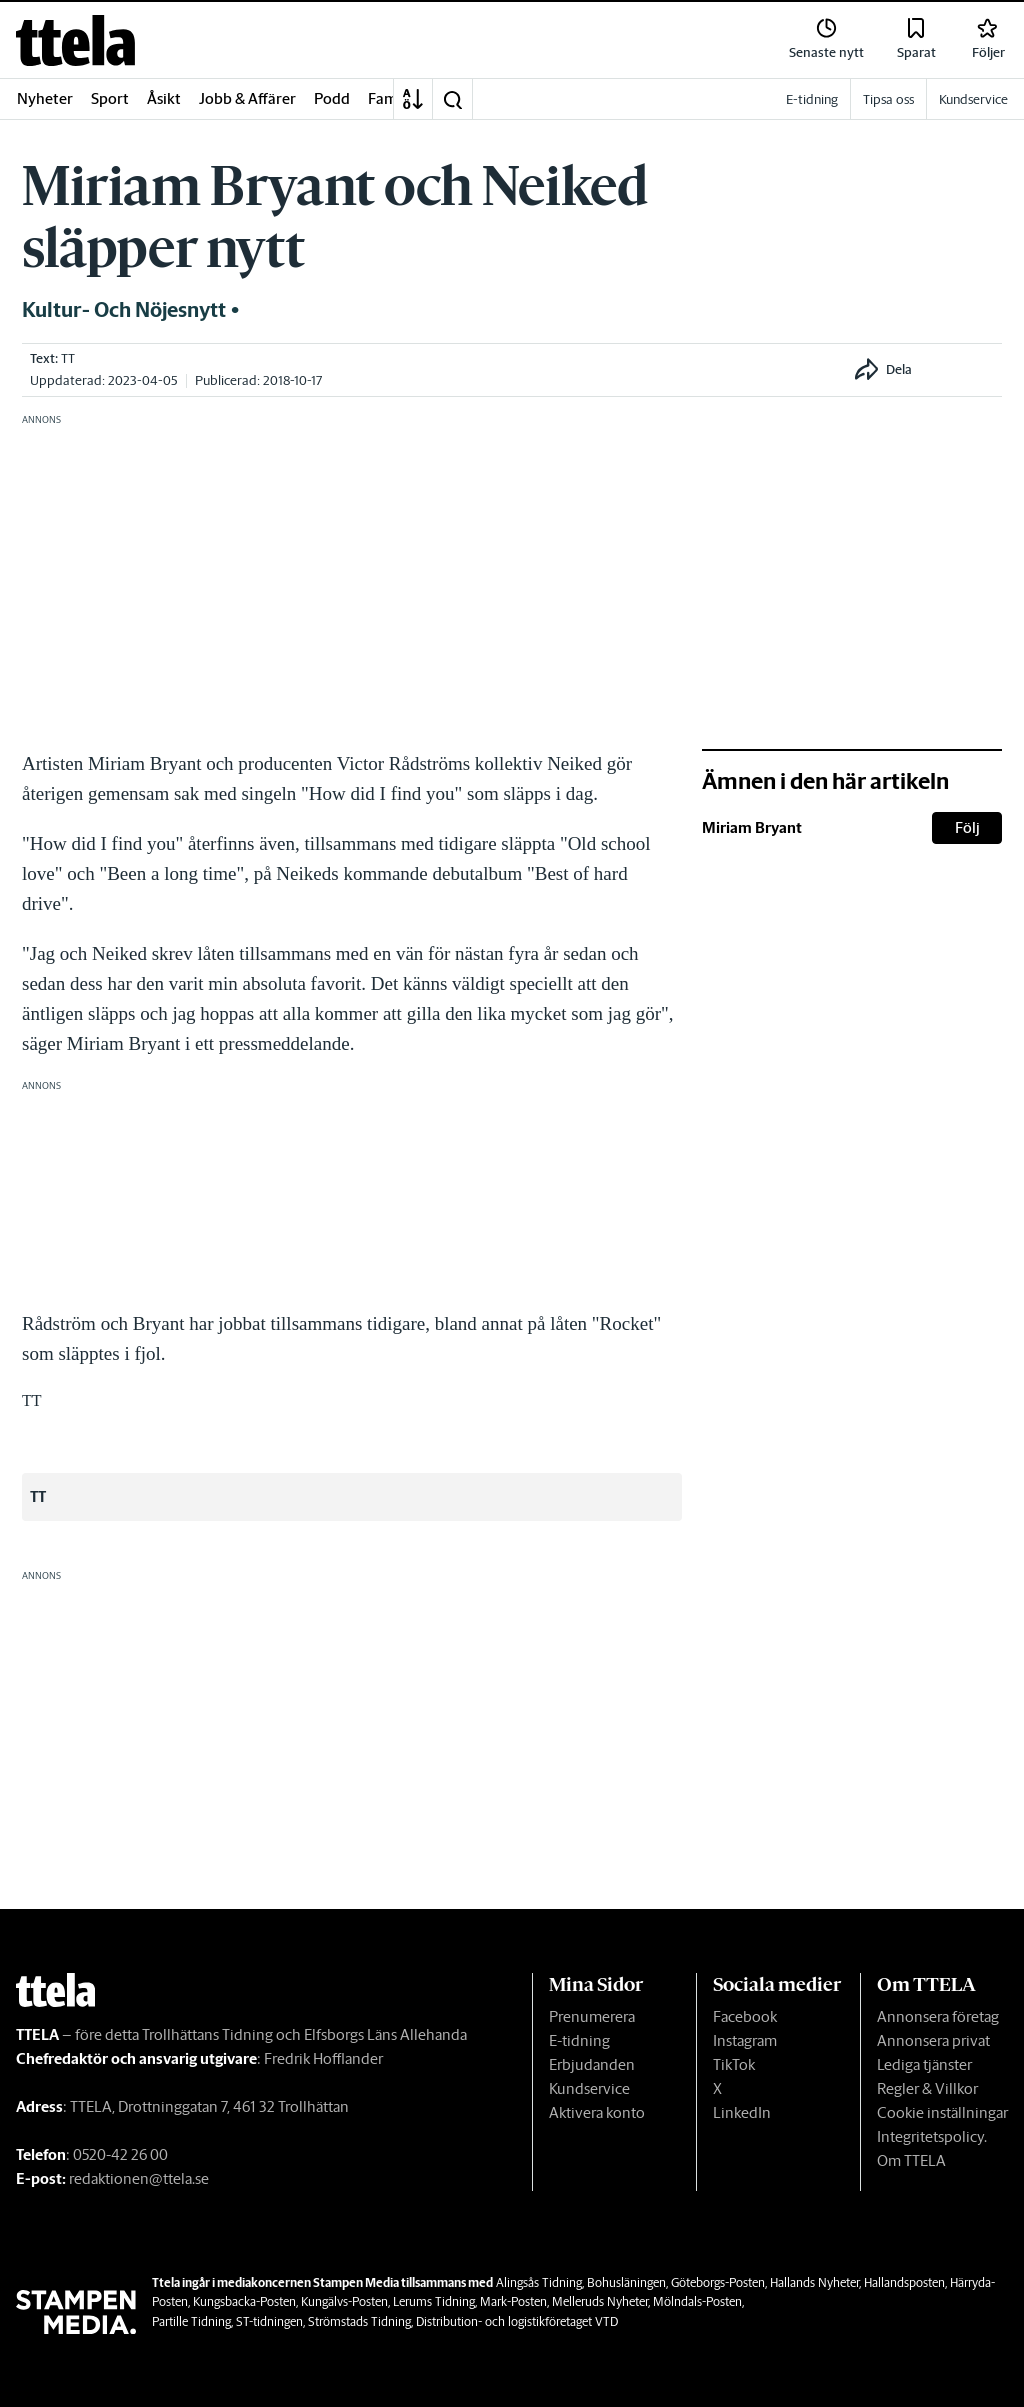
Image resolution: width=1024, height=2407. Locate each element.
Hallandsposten (904, 2282)
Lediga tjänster (924, 2064)
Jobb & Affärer (247, 98)
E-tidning (579, 2040)
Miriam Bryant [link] (752, 827)
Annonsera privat (933, 2040)
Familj (388, 98)
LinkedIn (742, 2112)
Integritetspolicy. (932, 2136)
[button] (452, 99)
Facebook (745, 2016)
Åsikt (164, 98)
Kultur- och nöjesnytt (124, 310)
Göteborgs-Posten (718, 2282)
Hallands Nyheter (814, 2282)
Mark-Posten (513, 2301)
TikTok (734, 2064)
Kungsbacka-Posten (244, 2301)
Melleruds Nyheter (600, 2301)
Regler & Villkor (927, 2088)
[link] (75, 40)
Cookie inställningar (942, 2112)
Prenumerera (592, 2016)
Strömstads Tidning (359, 2321)
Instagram (745, 2040)
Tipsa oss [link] (888, 99)
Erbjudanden (592, 2064)
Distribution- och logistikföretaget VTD (517, 2321)
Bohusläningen (626, 2282)
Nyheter (45, 98)
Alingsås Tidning (539, 2282)
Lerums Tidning (434, 2301)
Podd (332, 98)
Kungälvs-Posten (344, 2301)
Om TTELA (911, 2160)
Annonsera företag (938, 2016)
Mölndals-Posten (697, 2301)
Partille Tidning (191, 2321)
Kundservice (589, 2088)
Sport (110, 98)
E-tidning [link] (812, 99)
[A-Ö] (413, 99)
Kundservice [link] (973, 99)
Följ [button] (967, 827)
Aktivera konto (597, 2112)
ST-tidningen (269, 2321)
